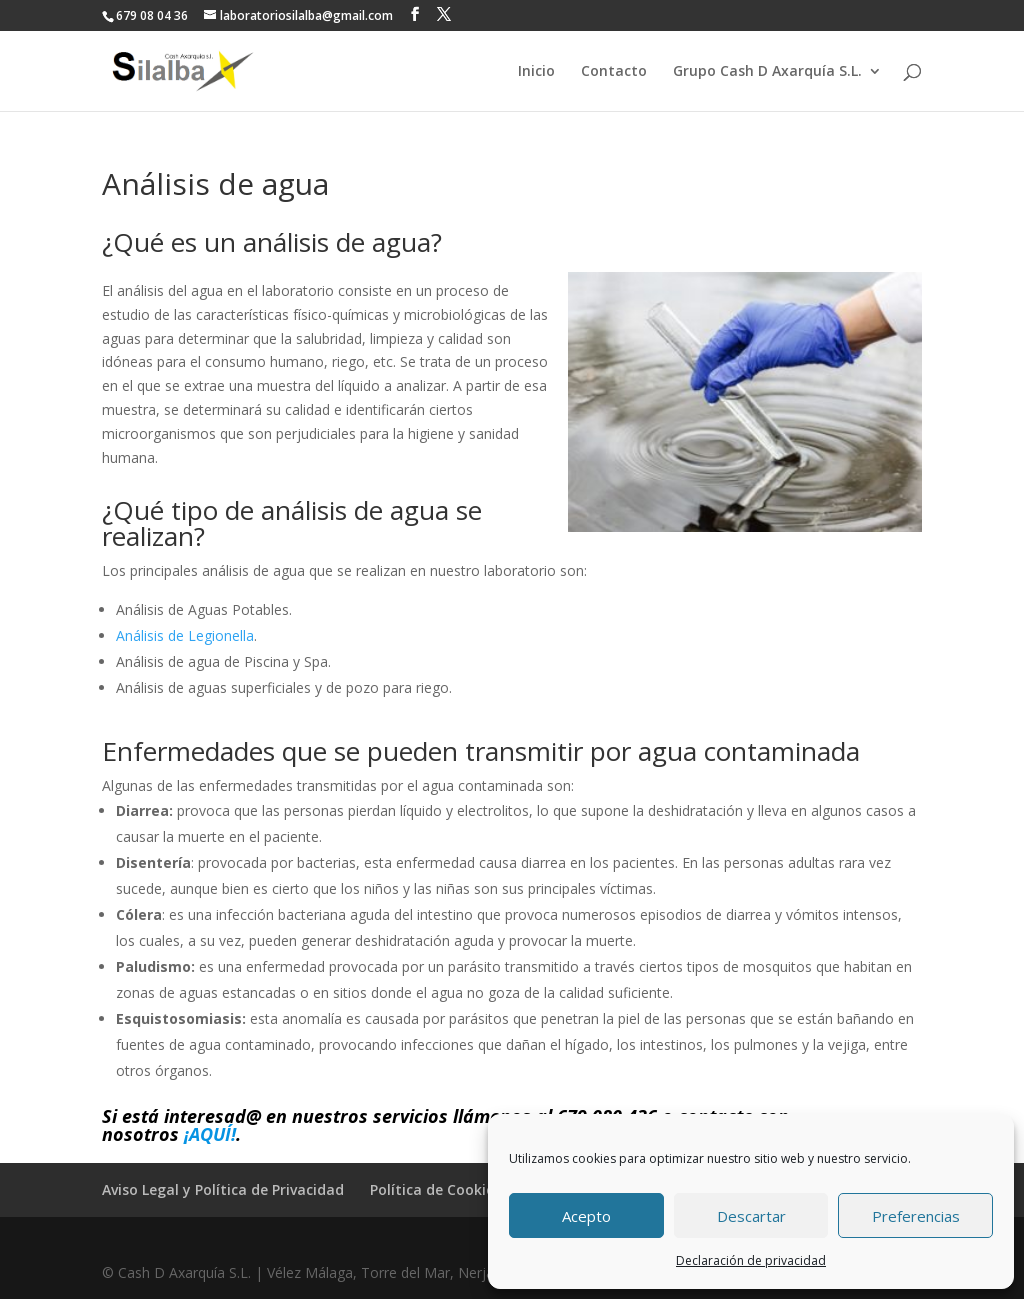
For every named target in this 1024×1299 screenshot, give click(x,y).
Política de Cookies (435, 1189)
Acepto (586, 1216)
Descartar (751, 1216)
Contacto (614, 72)
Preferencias (916, 1216)
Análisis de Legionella (185, 635)
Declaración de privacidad (751, 1260)
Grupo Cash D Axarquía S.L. (767, 72)
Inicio (536, 72)
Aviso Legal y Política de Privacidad (223, 1189)
